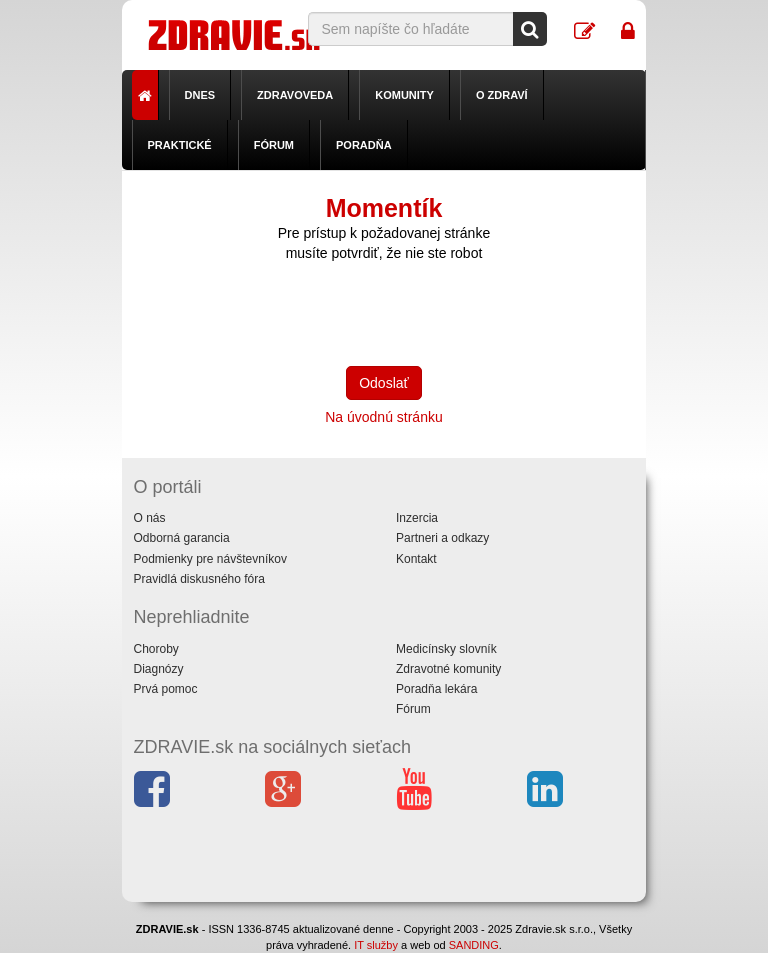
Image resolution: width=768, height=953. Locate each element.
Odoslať (384, 383)
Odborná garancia (182, 538)
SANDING (474, 945)
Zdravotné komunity (448, 669)
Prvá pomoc (166, 689)
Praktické (180, 145)
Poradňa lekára (436, 689)
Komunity (404, 95)
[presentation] (417, 312)
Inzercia (417, 518)
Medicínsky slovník (446, 649)
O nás (150, 518)
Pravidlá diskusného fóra (199, 579)
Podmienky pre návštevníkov (210, 559)
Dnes (200, 95)
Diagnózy (159, 669)
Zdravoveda (295, 95)
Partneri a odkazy (442, 538)
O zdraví (502, 95)
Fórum (274, 145)
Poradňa (364, 145)
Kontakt (416, 559)
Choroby (156, 649)
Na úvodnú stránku (384, 417)
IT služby (376, 945)
